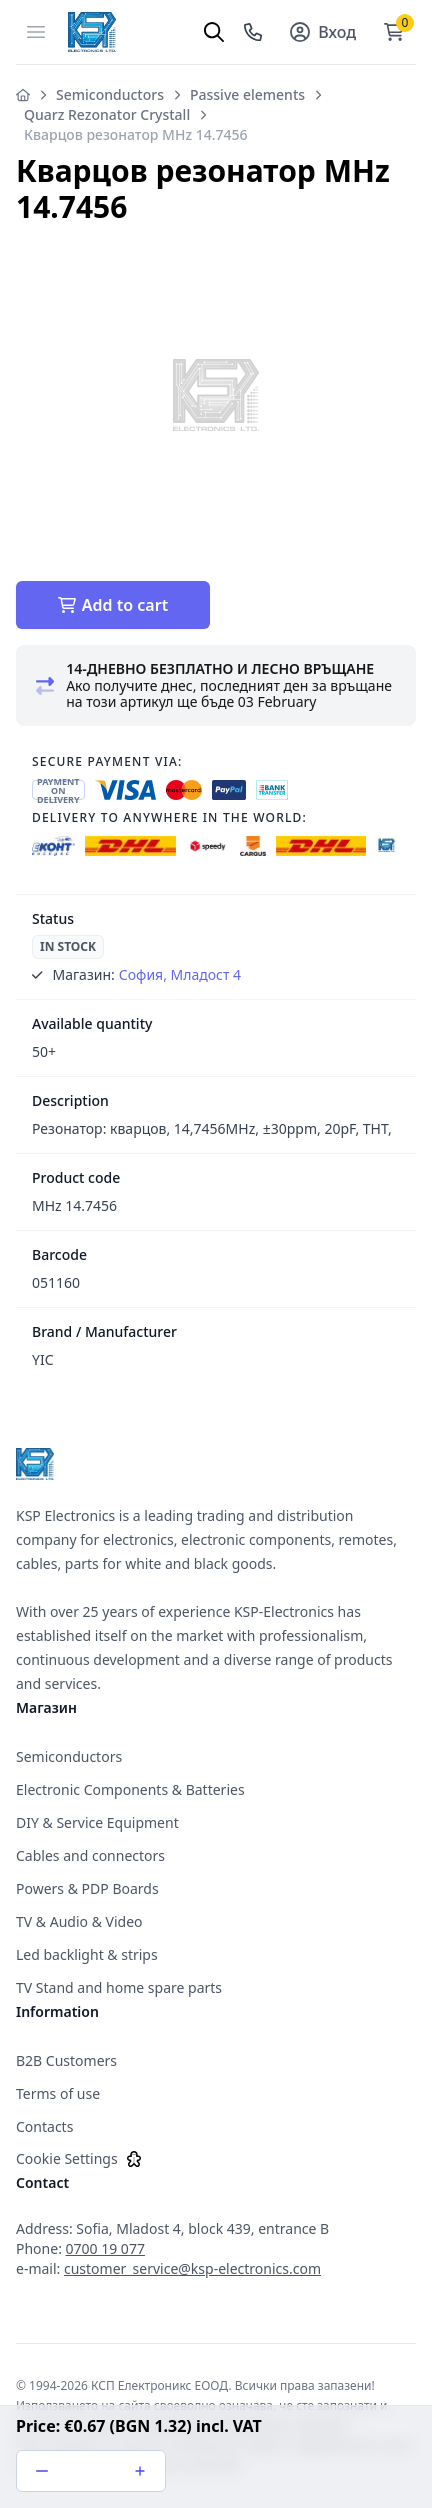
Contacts (44, 2126)
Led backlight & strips (87, 1954)
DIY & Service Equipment (97, 1822)
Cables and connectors (90, 1855)
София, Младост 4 (180, 974)
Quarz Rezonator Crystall (107, 114)
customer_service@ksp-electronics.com (192, 2268)
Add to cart (113, 605)
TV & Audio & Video (79, 1921)
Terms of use (58, 2093)
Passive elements (247, 94)
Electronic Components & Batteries (130, 1789)
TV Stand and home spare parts (119, 1987)
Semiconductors (110, 94)
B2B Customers (66, 2060)
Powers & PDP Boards (87, 1888)
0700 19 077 (105, 2248)
